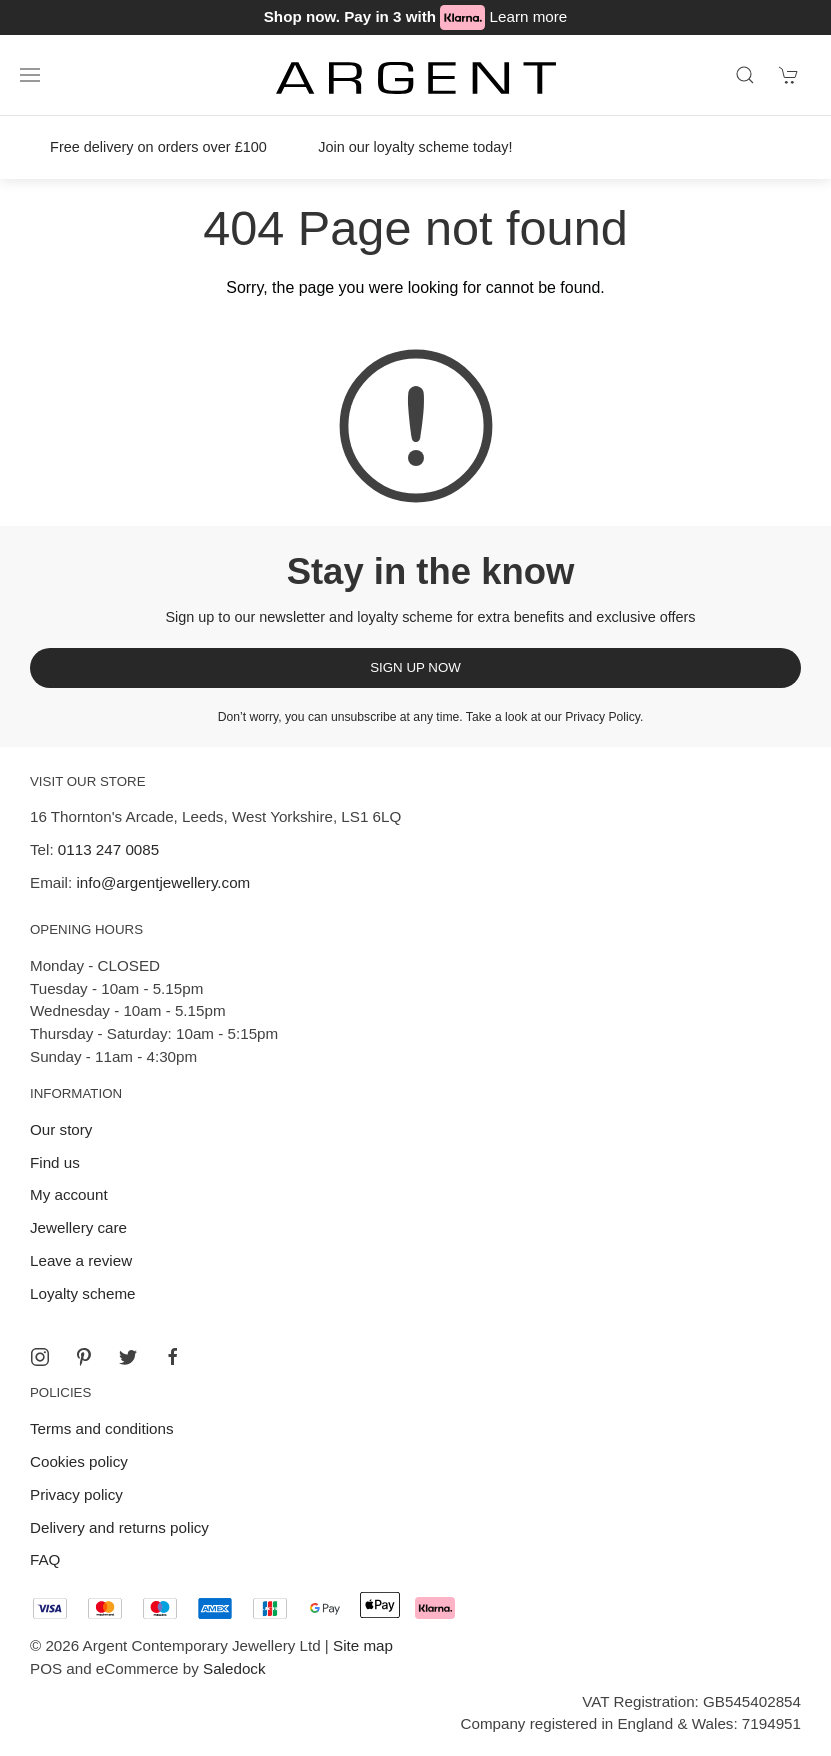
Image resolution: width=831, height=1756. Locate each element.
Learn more (529, 16)
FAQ (45, 1559)
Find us (55, 1162)
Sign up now (415, 667)
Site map (363, 1645)
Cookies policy (79, 1461)
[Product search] (745, 75)
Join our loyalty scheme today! (415, 147)
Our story (61, 1129)
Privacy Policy (602, 717)
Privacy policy (76, 1494)
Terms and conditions (102, 1428)
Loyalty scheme (83, 1293)
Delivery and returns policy (119, 1527)
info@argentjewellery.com (163, 882)
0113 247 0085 (108, 849)
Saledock (234, 1668)
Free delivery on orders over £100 (158, 147)
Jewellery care (78, 1227)
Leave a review (81, 1260)
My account (69, 1194)
